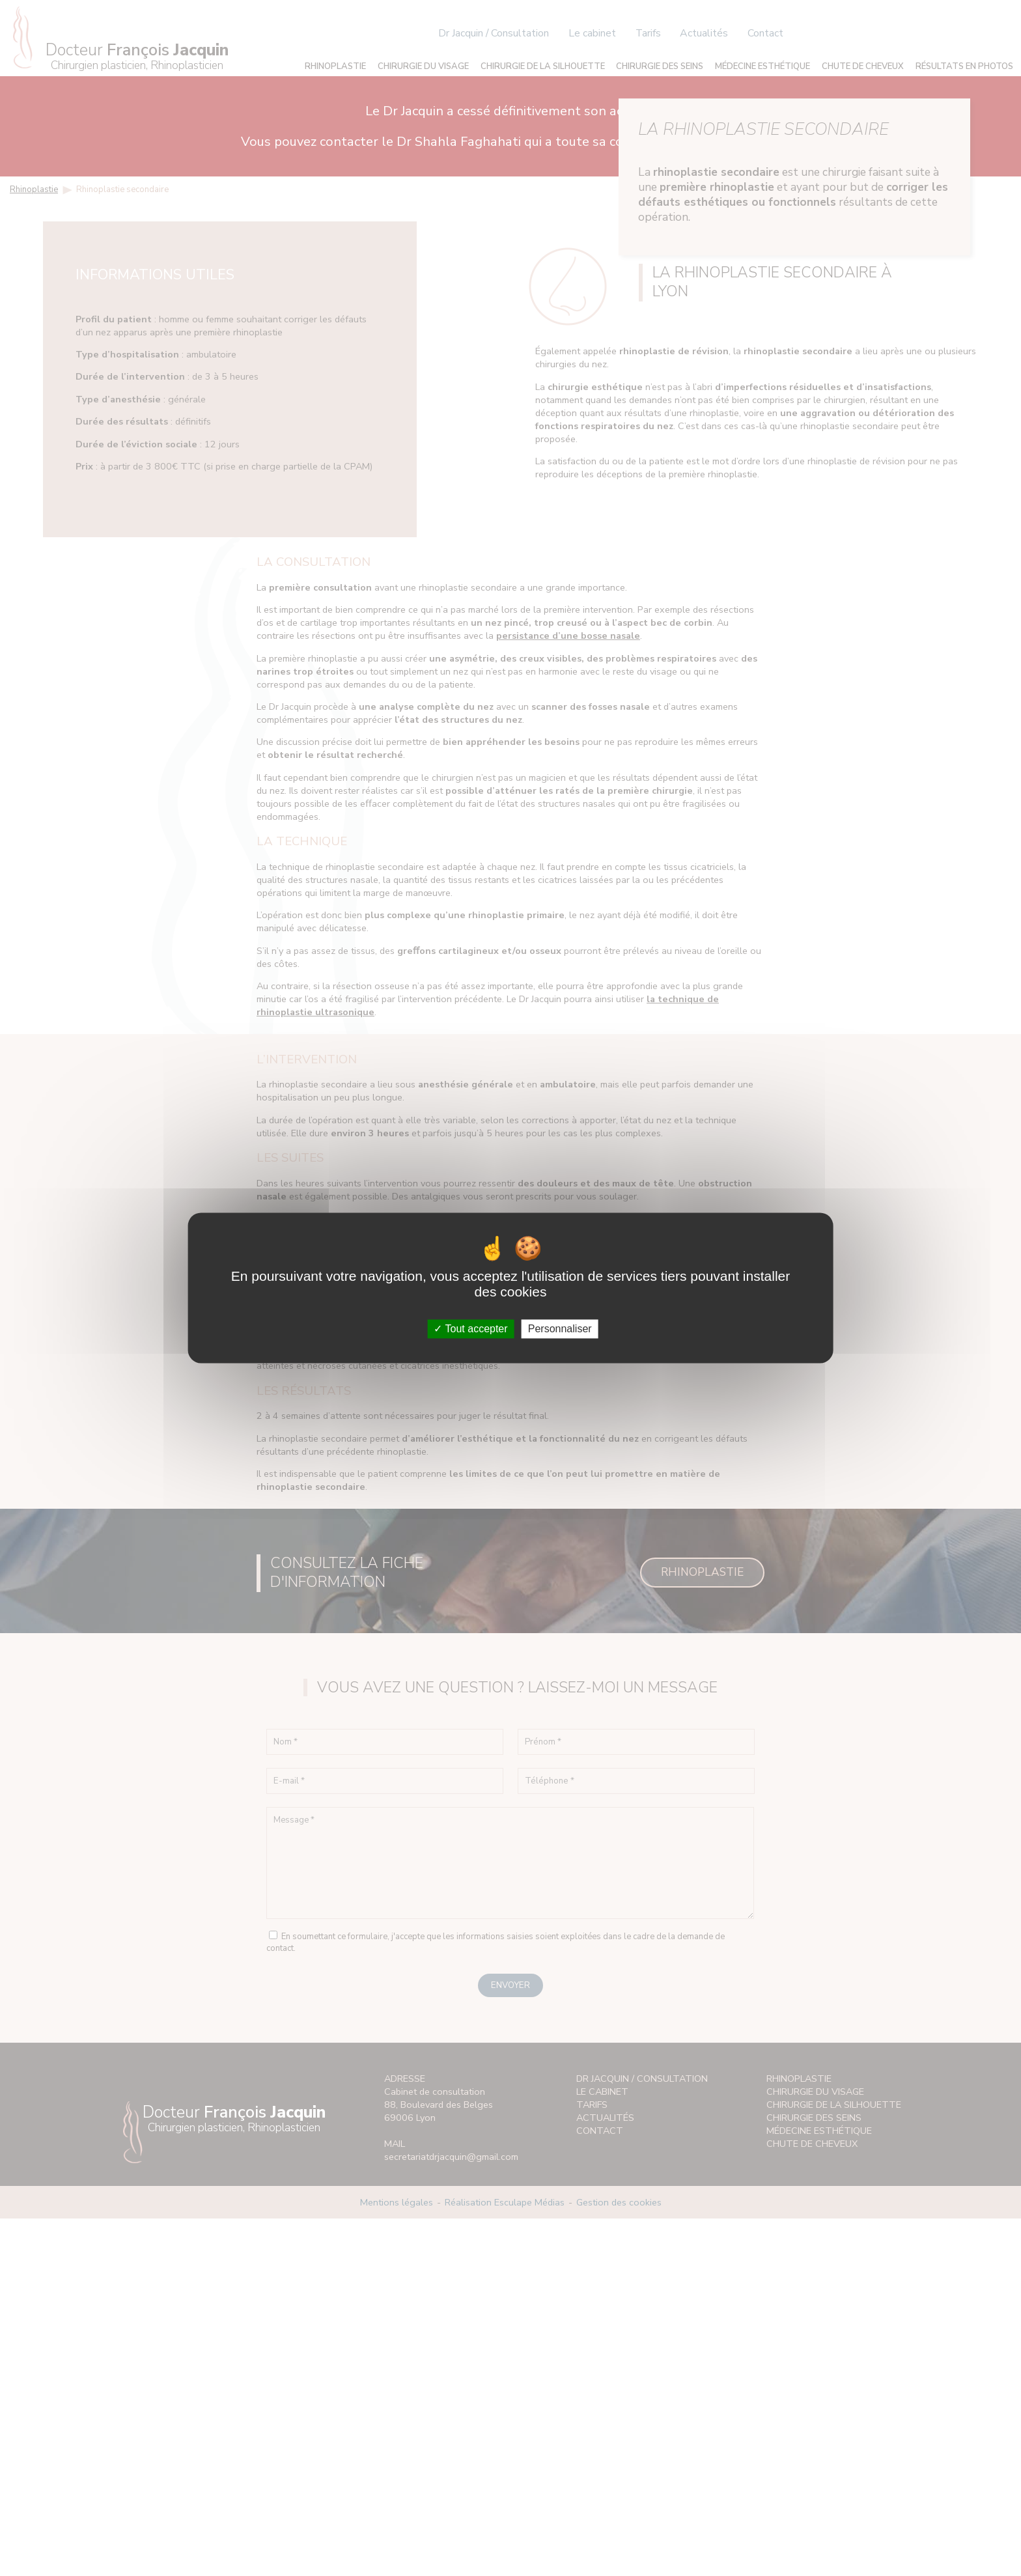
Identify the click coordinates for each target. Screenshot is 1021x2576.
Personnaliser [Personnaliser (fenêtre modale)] (560, 1328)
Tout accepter (470, 1328)
